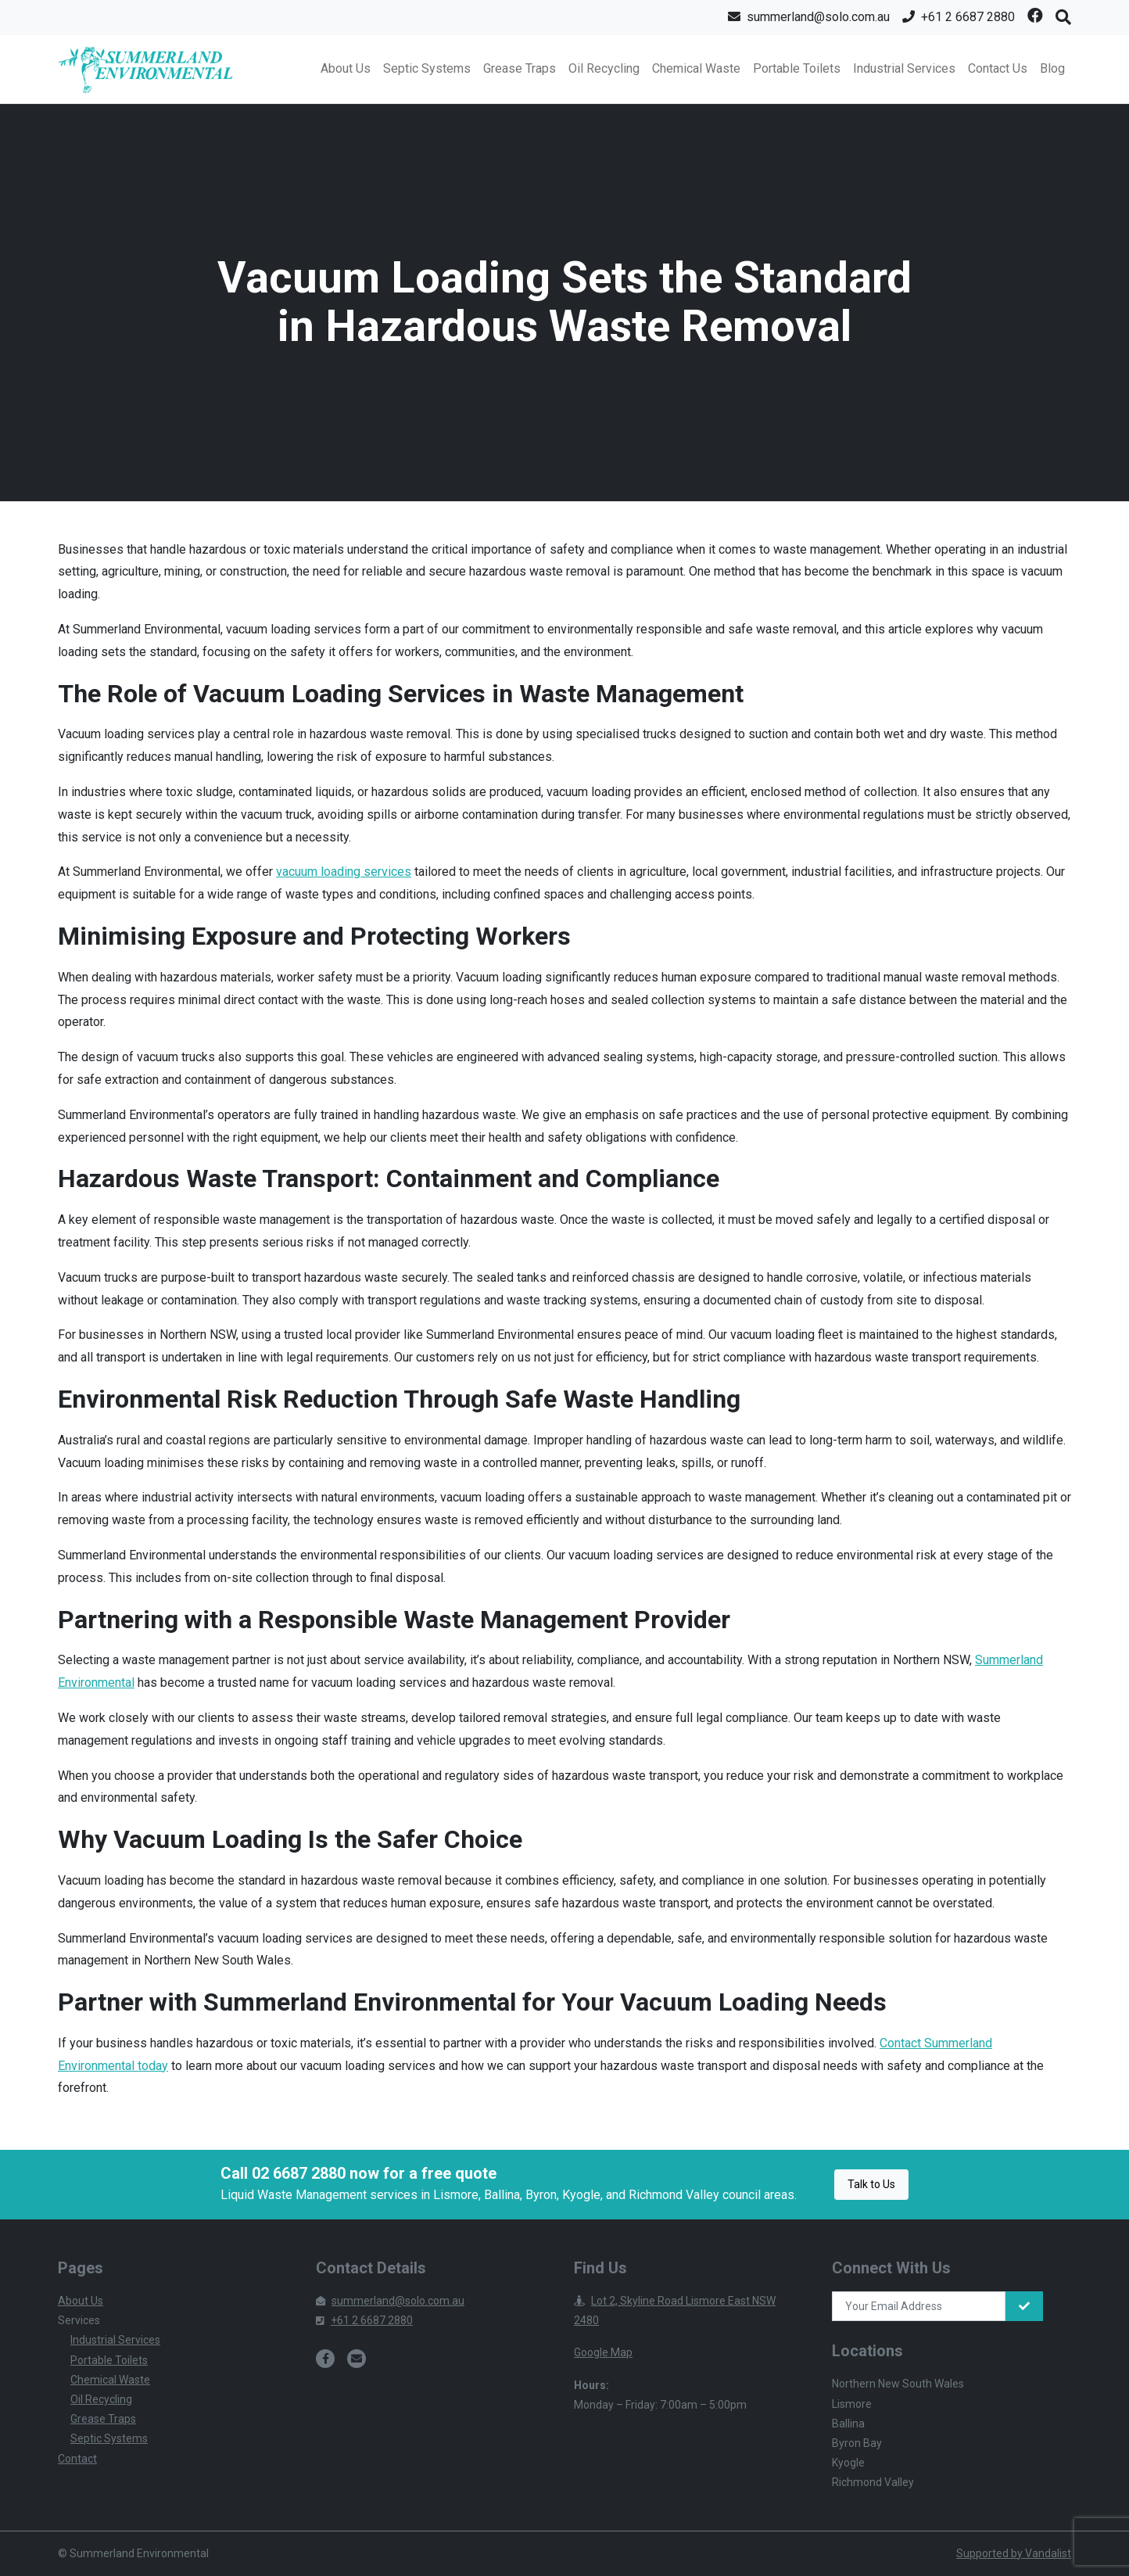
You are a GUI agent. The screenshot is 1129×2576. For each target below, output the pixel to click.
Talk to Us (871, 2184)
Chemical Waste (696, 68)
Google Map (603, 2352)
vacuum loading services (343, 871)
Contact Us (997, 68)
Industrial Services (904, 68)
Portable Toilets (796, 68)
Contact (77, 2458)
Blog (1052, 68)
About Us (346, 68)
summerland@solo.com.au (390, 2300)
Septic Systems (427, 68)
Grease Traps (519, 68)
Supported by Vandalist (1013, 2553)
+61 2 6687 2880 (364, 2320)
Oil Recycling (604, 68)
